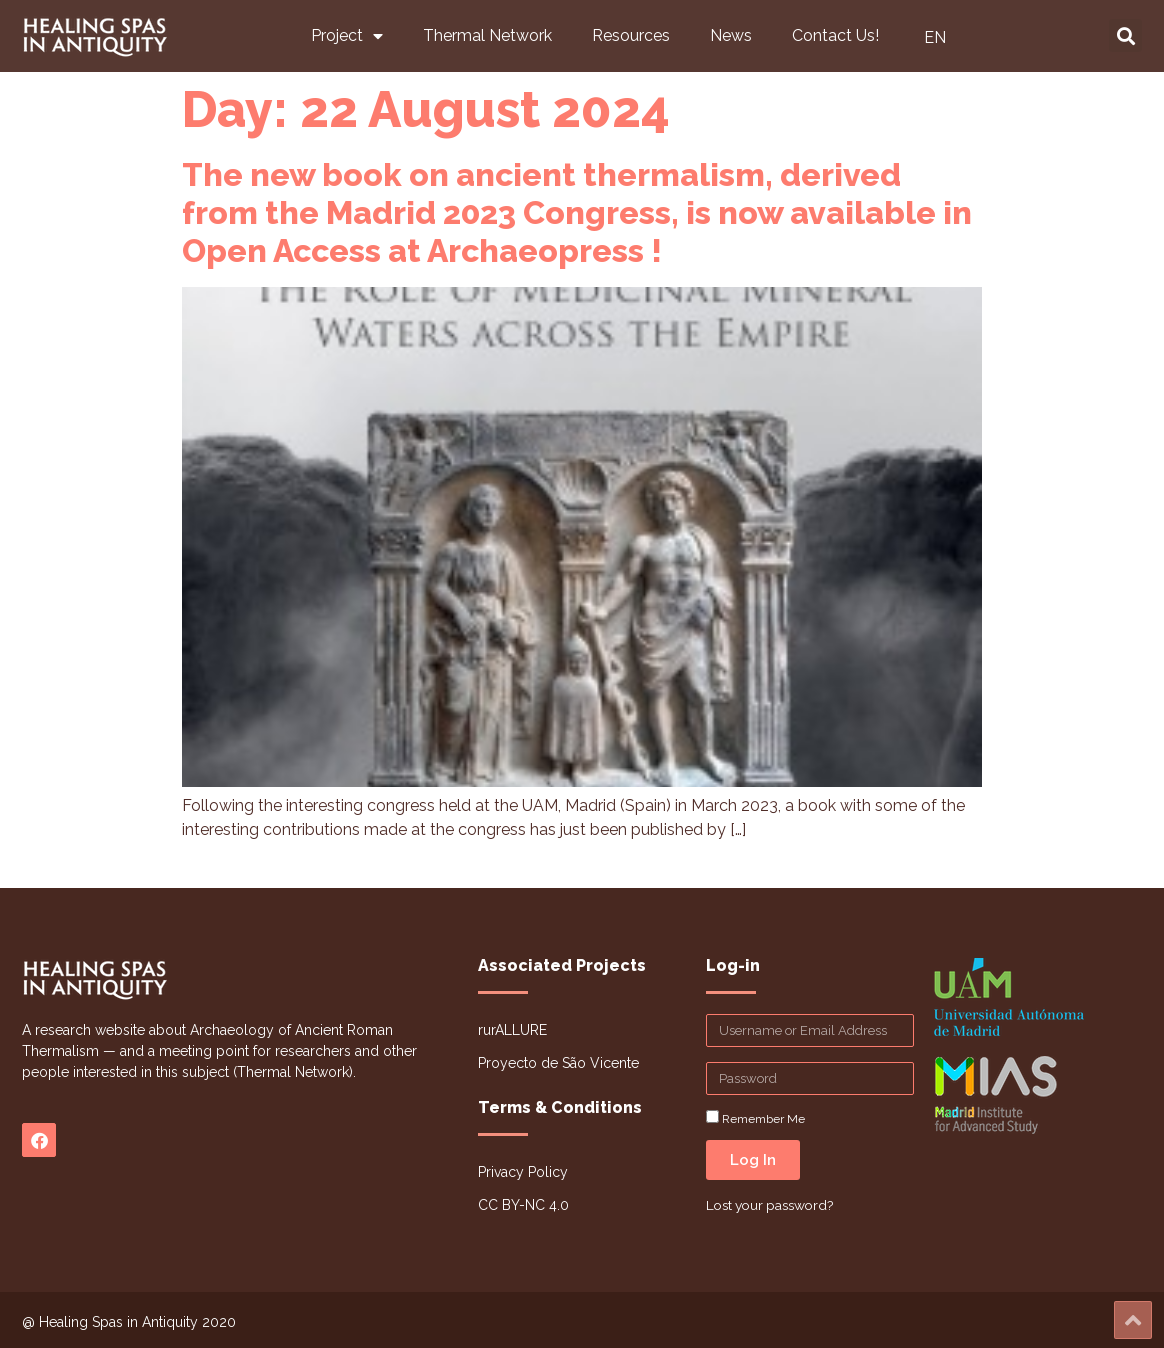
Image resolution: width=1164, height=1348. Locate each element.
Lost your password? (769, 1205)
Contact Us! (835, 35)
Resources (631, 35)
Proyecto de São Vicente (558, 1063)
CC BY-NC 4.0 (523, 1205)
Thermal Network (487, 35)
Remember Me (755, 1117)
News (731, 35)
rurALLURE (512, 1030)
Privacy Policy (523, 1172)
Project (347, 36)
